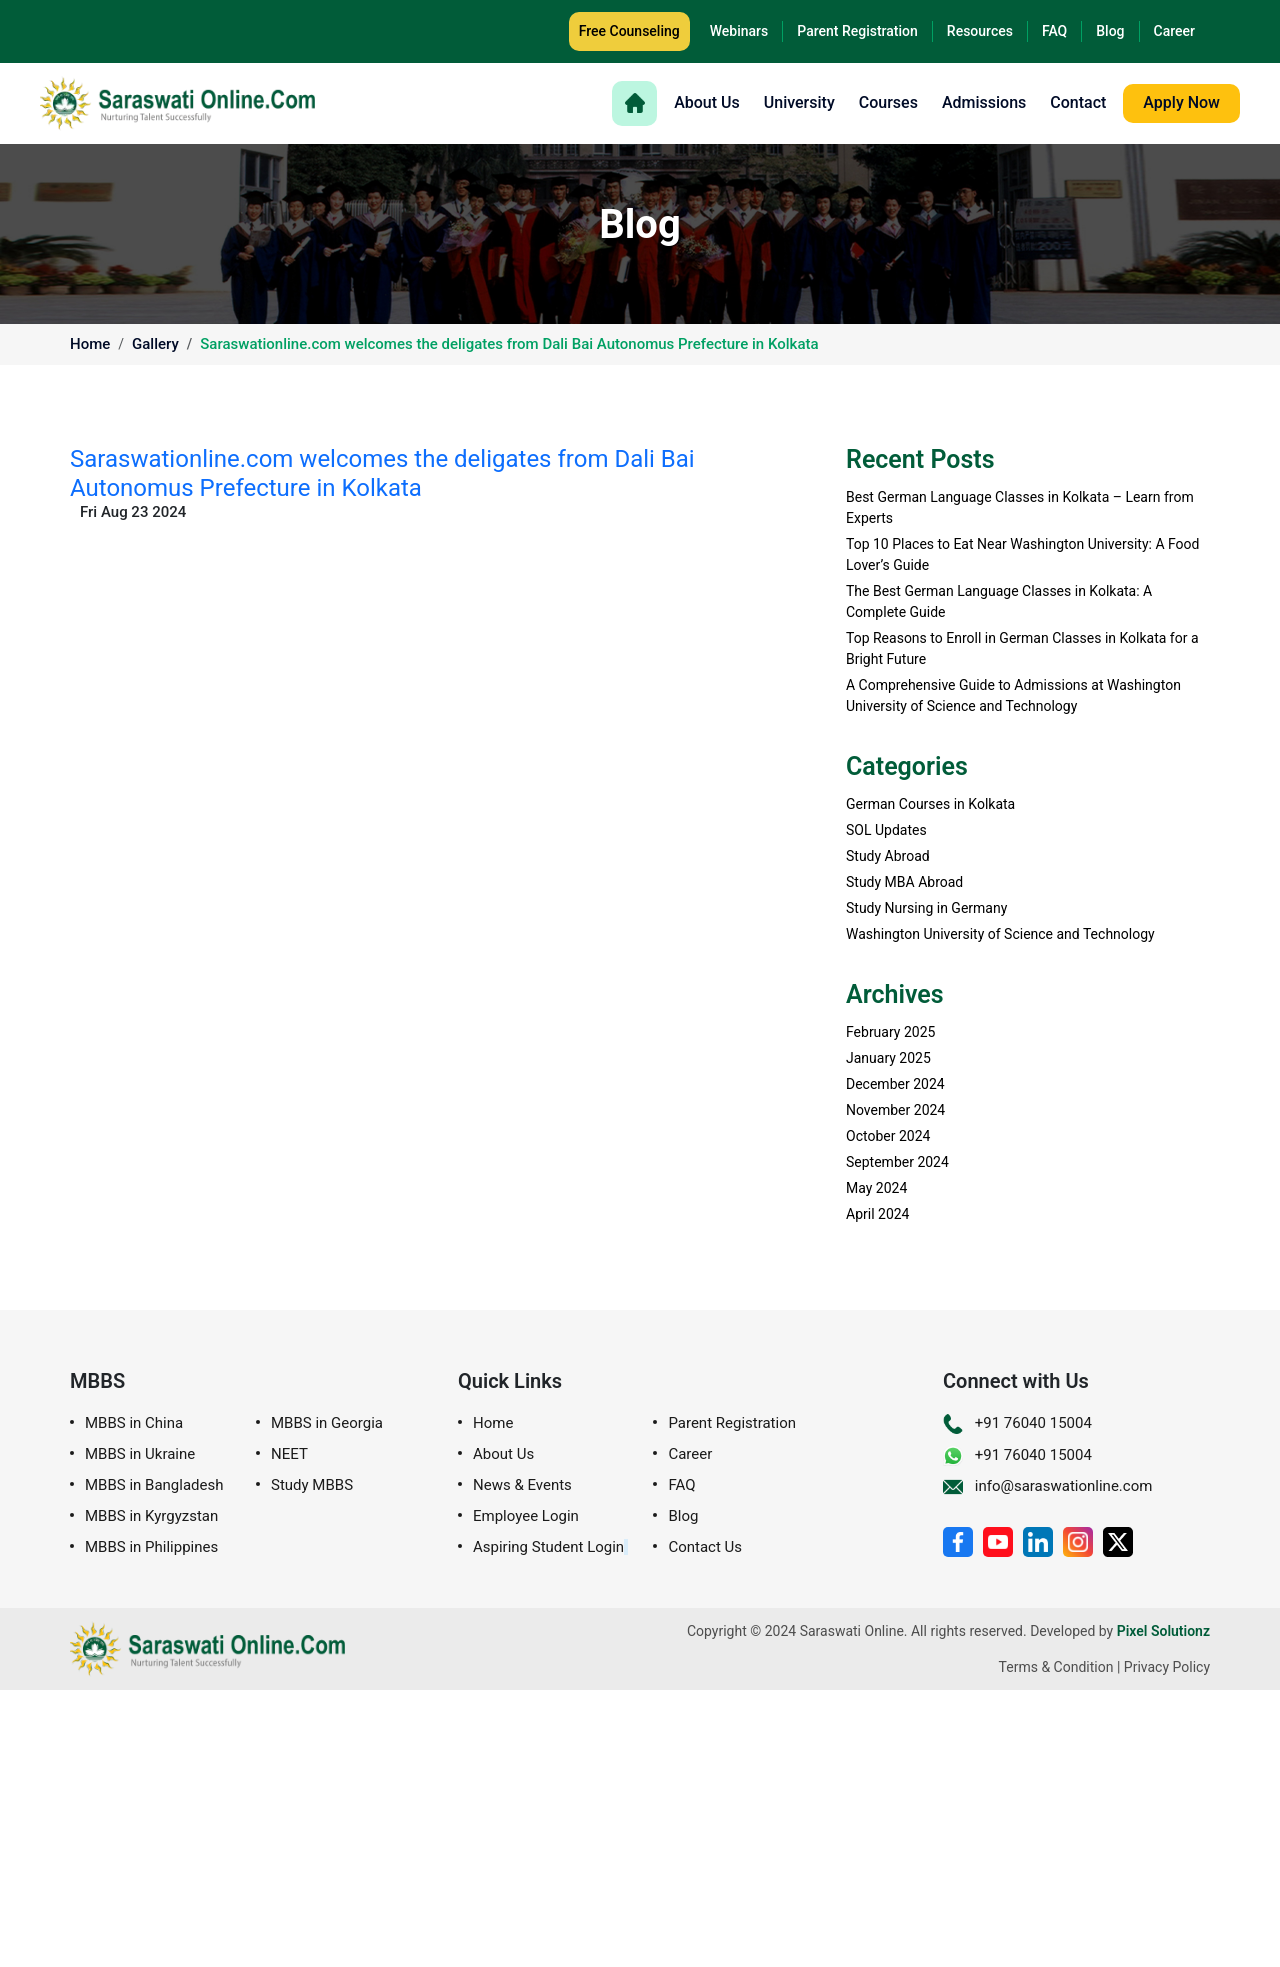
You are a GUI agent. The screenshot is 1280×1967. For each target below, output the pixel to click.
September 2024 (897, 1162)
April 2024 (878, 1214)
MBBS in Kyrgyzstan (151, 1516)
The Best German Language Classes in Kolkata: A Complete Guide (999, 601)
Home (90, 344)
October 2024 (888, 1136)
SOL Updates (886, 830)
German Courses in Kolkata (930, 804)
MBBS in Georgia (327, 1423)
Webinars (739, 31)
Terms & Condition (1056, 1667)
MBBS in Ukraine (140, 1454)
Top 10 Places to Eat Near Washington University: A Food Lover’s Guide (1023, 554)
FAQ (1054, 31)
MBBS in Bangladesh (154, 1485)
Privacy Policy (1167, 1667)
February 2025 (890, 1032)
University (799, 103)
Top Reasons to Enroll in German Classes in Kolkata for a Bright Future (1022, 648)
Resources (980, 31)
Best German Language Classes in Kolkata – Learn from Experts (1020, 507)
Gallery (155, 344)
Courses (888, 103)
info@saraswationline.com (1047, 1486)
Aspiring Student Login (548, 1547)
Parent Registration (857, 31)
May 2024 (876, 1188)
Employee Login (526, 1516)
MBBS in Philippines (151, 1547)
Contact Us (705, 1547)
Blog (1110, 31)
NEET (289, 1454)
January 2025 (888, 1058)
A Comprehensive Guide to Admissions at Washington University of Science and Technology (1013, 695)
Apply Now (1181, 102)
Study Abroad (888, 856)
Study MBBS (312, 1485)
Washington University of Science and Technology (1000, 934)
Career (1174, 31)
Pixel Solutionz (1163, 1631)
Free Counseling (629, 31)
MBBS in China (134, 1423)
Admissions (984, 103)
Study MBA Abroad (904, 882)
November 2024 (895, 1110)
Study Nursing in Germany (926, 908)
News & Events (522, 1485)
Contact (1078, 103)
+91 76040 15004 (1017, 1423)
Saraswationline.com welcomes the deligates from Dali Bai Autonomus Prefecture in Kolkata (509, 344)
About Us (707, 103)
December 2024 (895, 1084)
